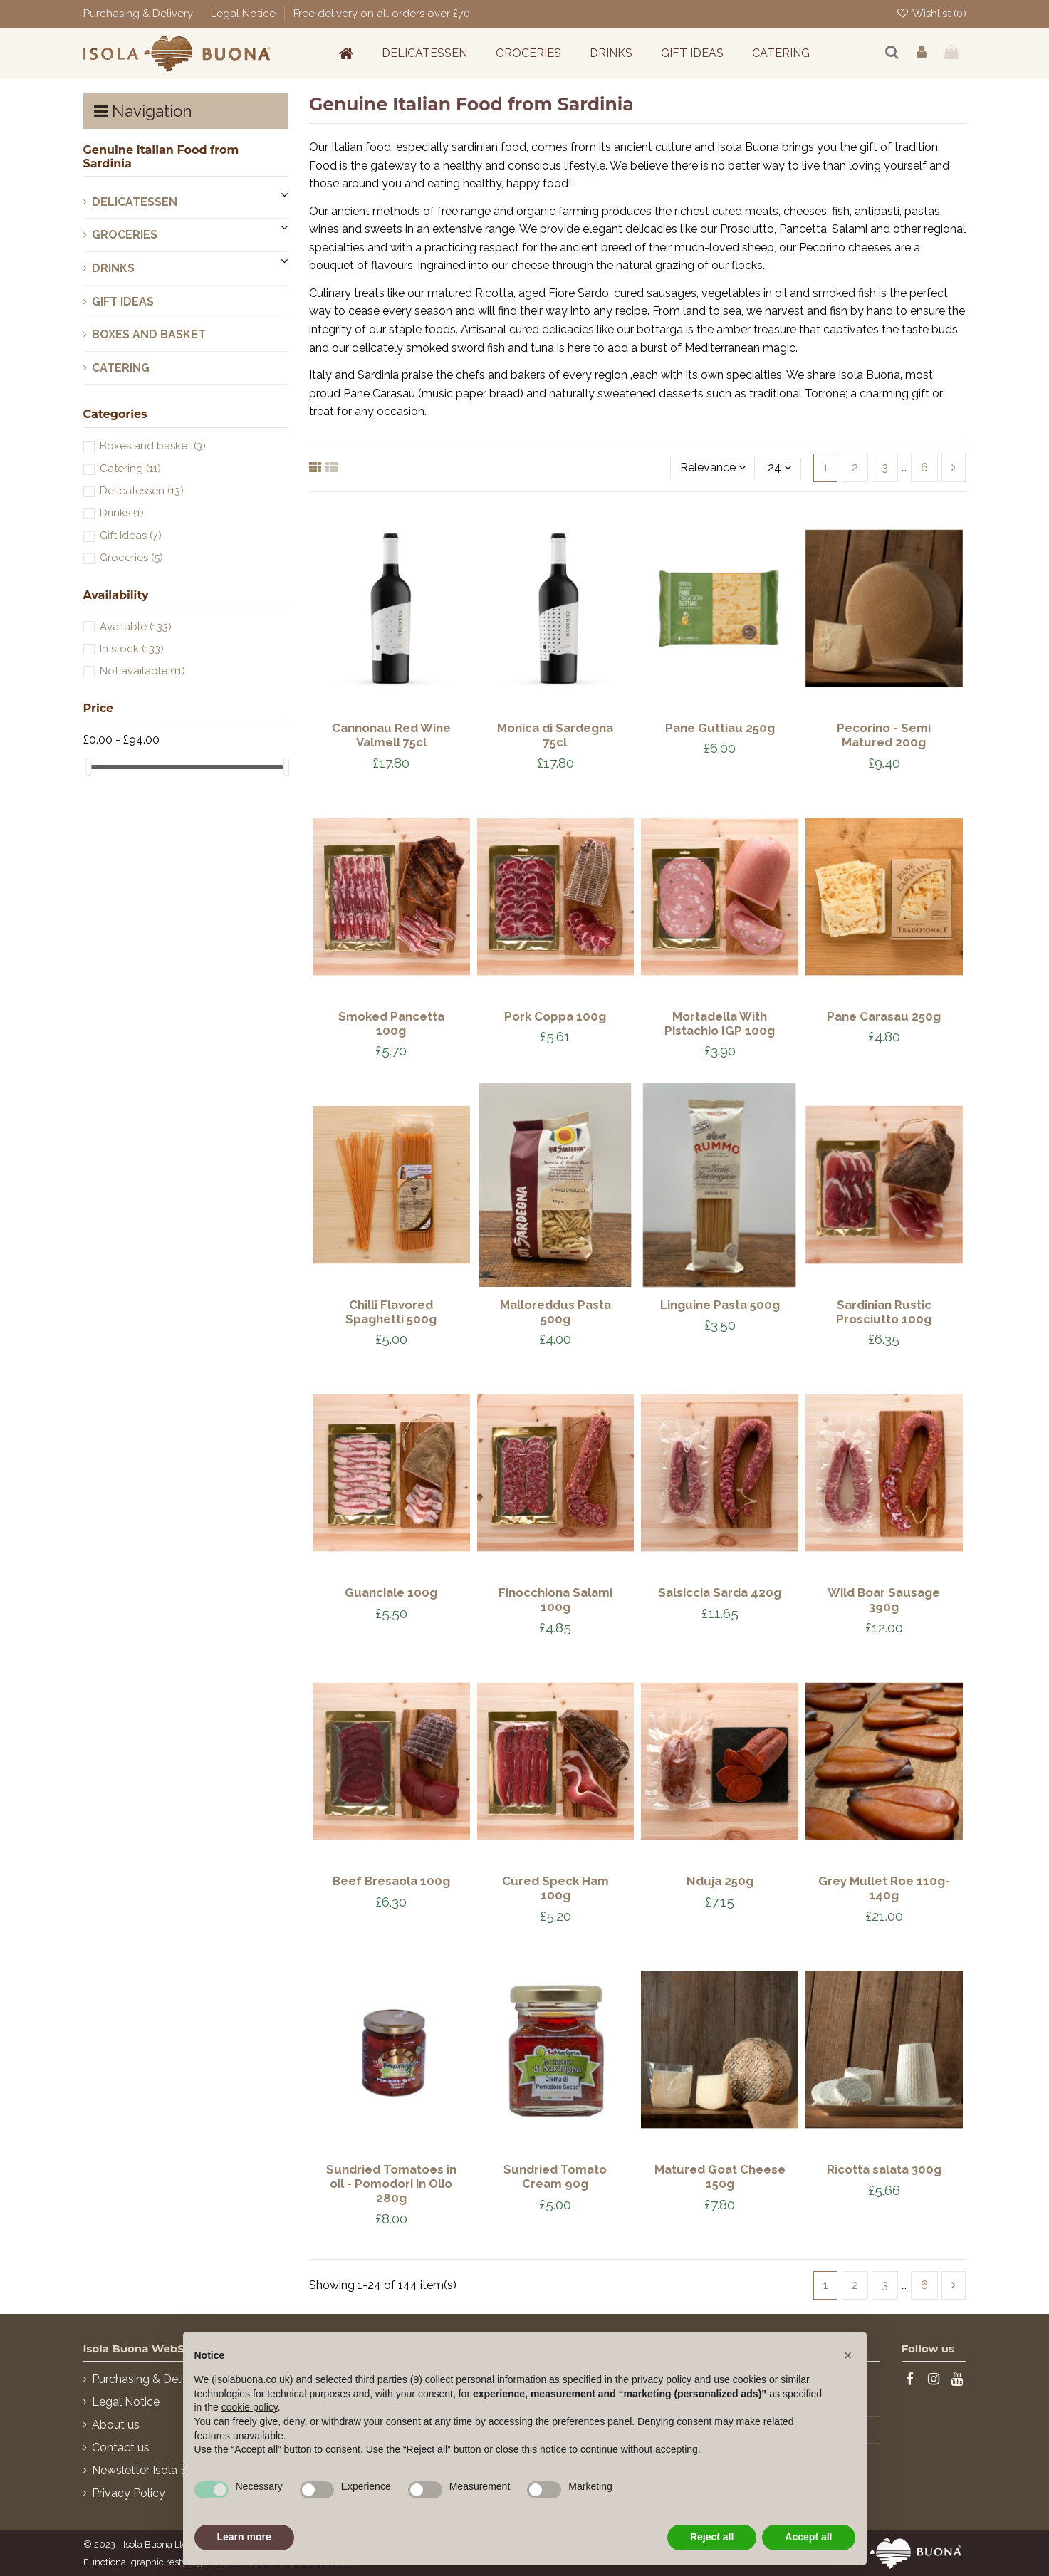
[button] (848, 2355)
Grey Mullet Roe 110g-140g (884, 1888)
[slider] (88, 767)
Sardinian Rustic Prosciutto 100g (883, 1312)
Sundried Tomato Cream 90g (555, 2176)
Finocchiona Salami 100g (555, 1599)
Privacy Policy (128, 2493)
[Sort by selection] (713, 468)
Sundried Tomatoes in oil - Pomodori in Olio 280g (391, 2183)
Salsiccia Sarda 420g (719, 1592)
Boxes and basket (149, 334)
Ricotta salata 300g (884, 2169)
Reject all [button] (712, 2537)
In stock (132, 648)
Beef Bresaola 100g (391, 1881)
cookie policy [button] (249, 2407)
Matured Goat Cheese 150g (720, 2176)
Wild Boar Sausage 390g (884, 1599)
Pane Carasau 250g (884, 1016)
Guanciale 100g (391, 1592)
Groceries (124, 234)
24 (779, 467)
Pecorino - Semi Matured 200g (884, 735)
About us (116, 2424)
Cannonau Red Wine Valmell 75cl (391, 735)
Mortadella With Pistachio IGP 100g (719, 1023)
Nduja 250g (720, 1881)
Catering (121, 368)
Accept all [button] (808, 2537)
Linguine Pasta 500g (720, 1305)
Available (136, 626)
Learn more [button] (244, 2537)
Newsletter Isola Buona (153, 2470)
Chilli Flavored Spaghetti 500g (391, 1312)
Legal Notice (244, 13)
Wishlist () (931, 13)
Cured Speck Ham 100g (555, 1888)
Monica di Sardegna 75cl (555, 735)
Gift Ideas (123, 301)
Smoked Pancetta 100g (391, 1023)
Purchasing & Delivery (139, 13)
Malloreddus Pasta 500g (555, 1312)
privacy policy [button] (661, 2379)
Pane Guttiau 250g (720, 728)
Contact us (121, 2447)
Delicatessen (134, 202)
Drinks (113, 268)
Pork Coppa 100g (555, 1016)
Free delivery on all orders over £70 (381, 13)
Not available (142, 670)
